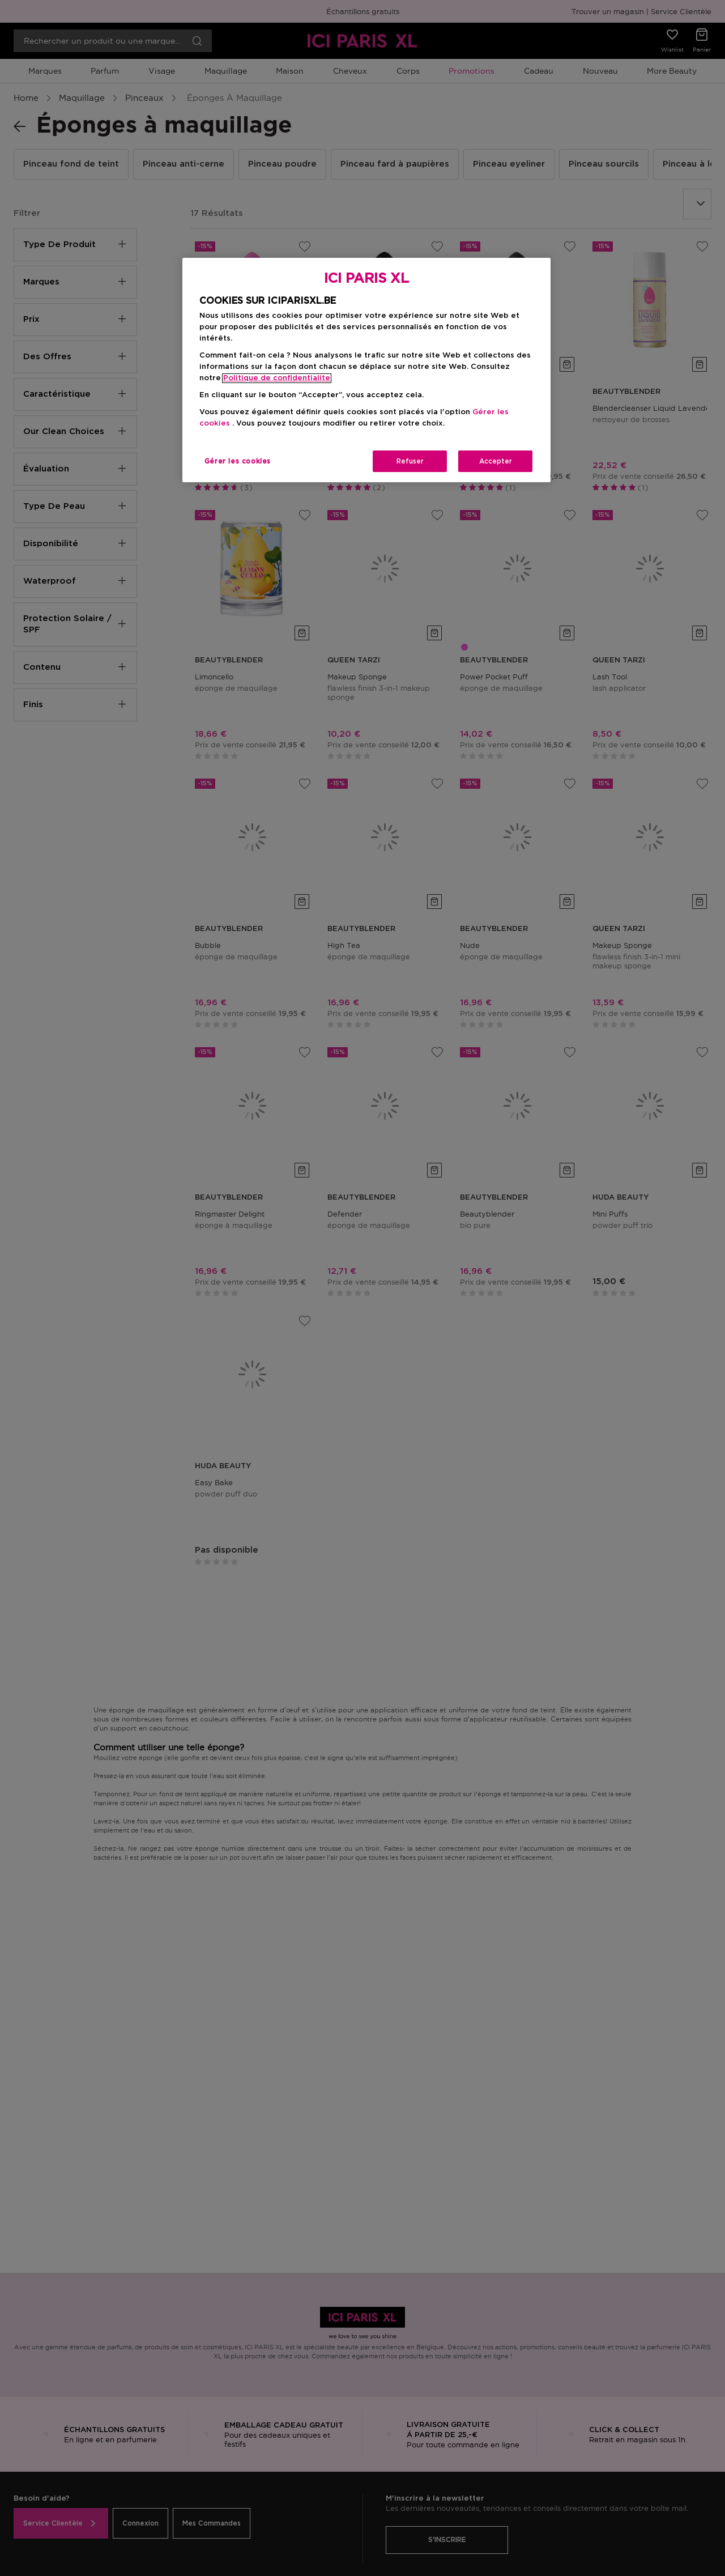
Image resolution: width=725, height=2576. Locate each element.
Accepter (495, 461)
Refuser (410, 461)
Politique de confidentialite (276, 378)
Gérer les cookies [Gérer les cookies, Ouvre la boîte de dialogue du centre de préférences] (237, 461)
